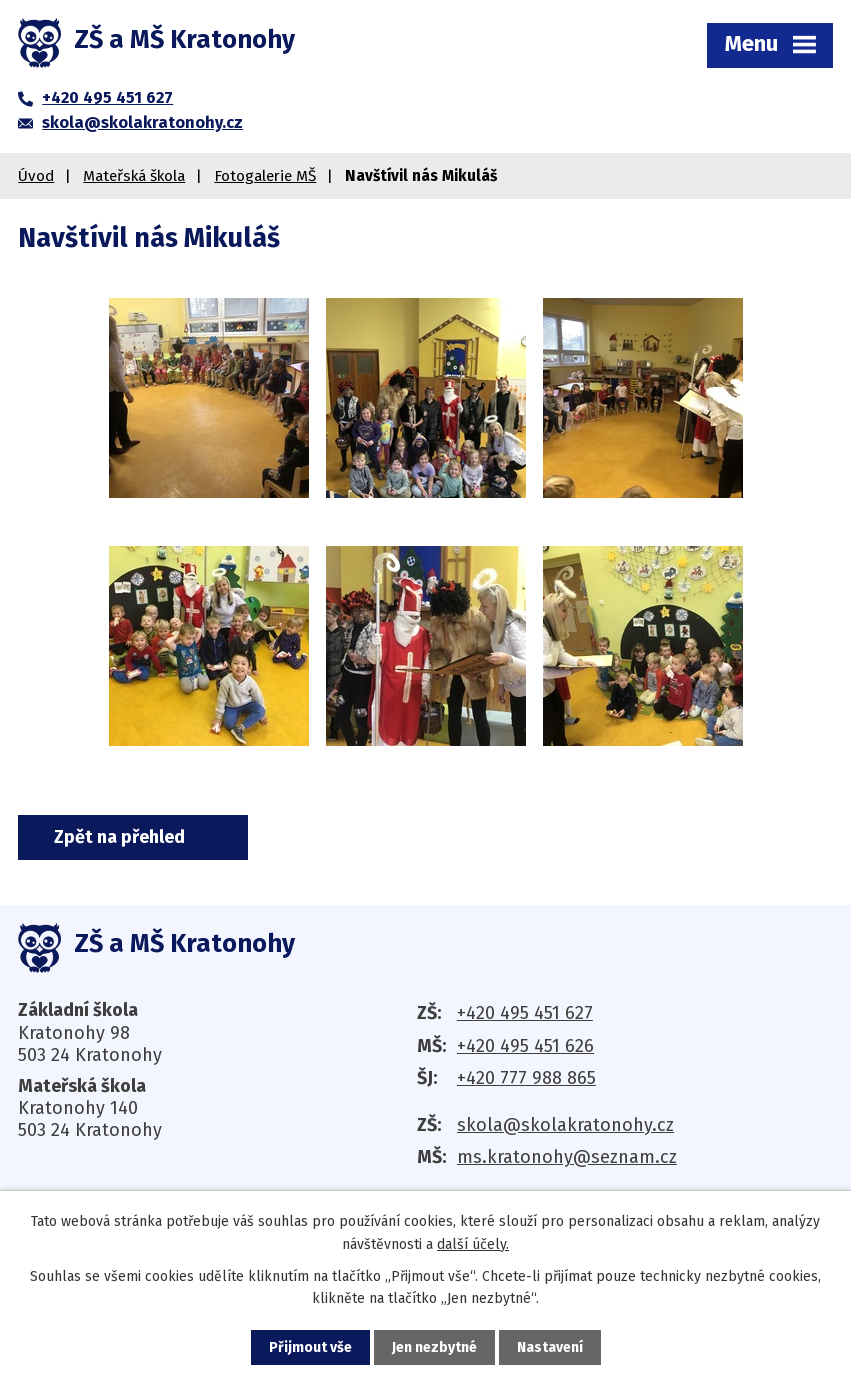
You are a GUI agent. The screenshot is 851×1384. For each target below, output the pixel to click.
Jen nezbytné (434, 1347)
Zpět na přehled (119, 837)
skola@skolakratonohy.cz (565, 1125)
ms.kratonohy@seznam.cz (567, 1157)
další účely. (473, 1243)
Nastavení (550, 1347)
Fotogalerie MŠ (265, 176)
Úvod (36, 176)
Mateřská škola (134, 176)
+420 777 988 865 (526, 1078)
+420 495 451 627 (525, 1013)
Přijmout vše (310, 1347)
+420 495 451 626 (525, 1046)
